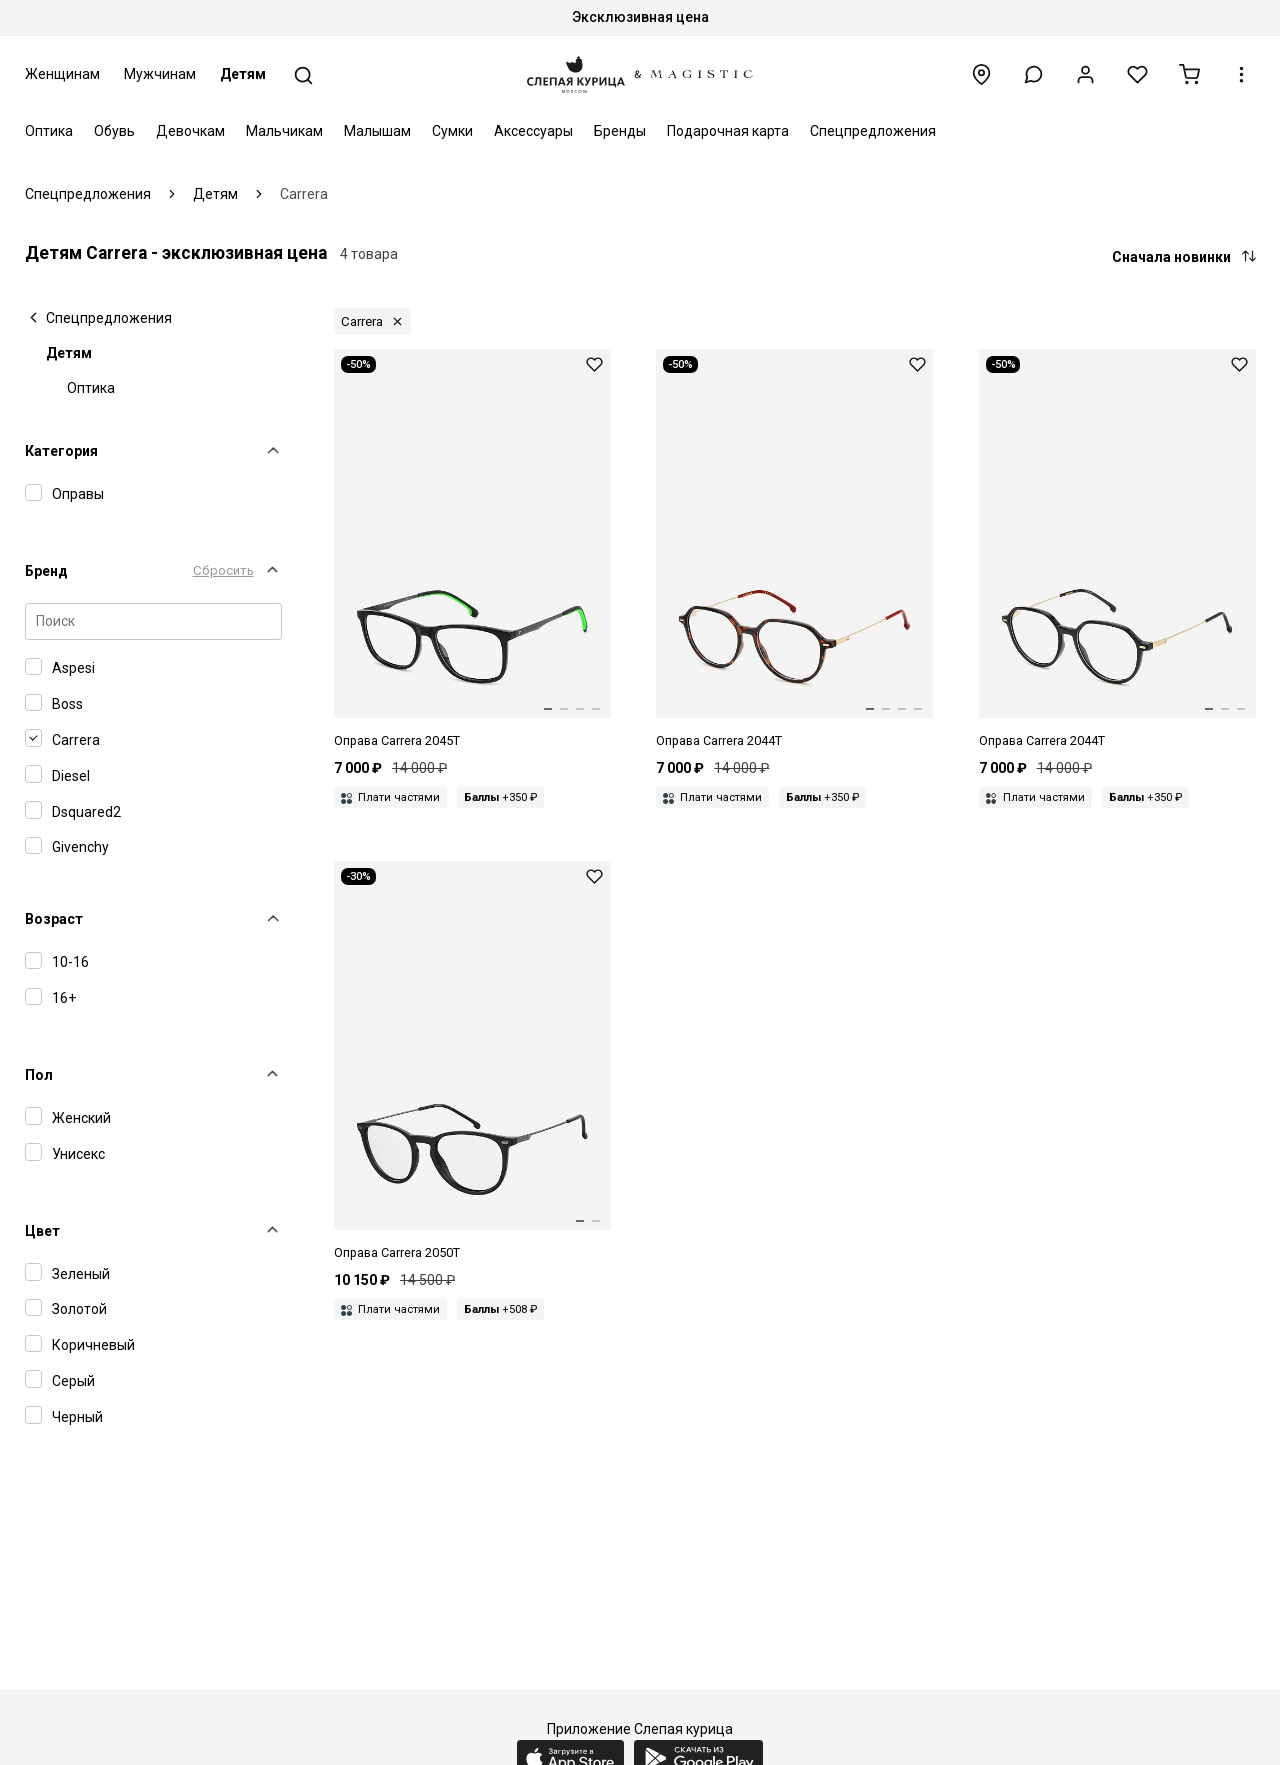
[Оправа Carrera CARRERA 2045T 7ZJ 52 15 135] (472, 550)
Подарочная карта (728, 131)
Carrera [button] (362, 321)
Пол (39, 1075)
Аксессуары (533, 131)
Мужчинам (160, 74)
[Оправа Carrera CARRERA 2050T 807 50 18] (472, 1062)
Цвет (42, 1231)
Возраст (54, 919)
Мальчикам (284, 131)
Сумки (452, 131)
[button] (1033, 74)
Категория (61, 451)
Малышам (377, 131)
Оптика (49, 131)
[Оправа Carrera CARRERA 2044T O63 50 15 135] (794, 550)
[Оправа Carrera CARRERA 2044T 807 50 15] (1117, 550)
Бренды (620, 131)
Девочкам (190, 131)
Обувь (114, 131)
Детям (243, 74)
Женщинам (62, 74)
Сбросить (223, 570)
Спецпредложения (873, 131)
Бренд (46, 571)
